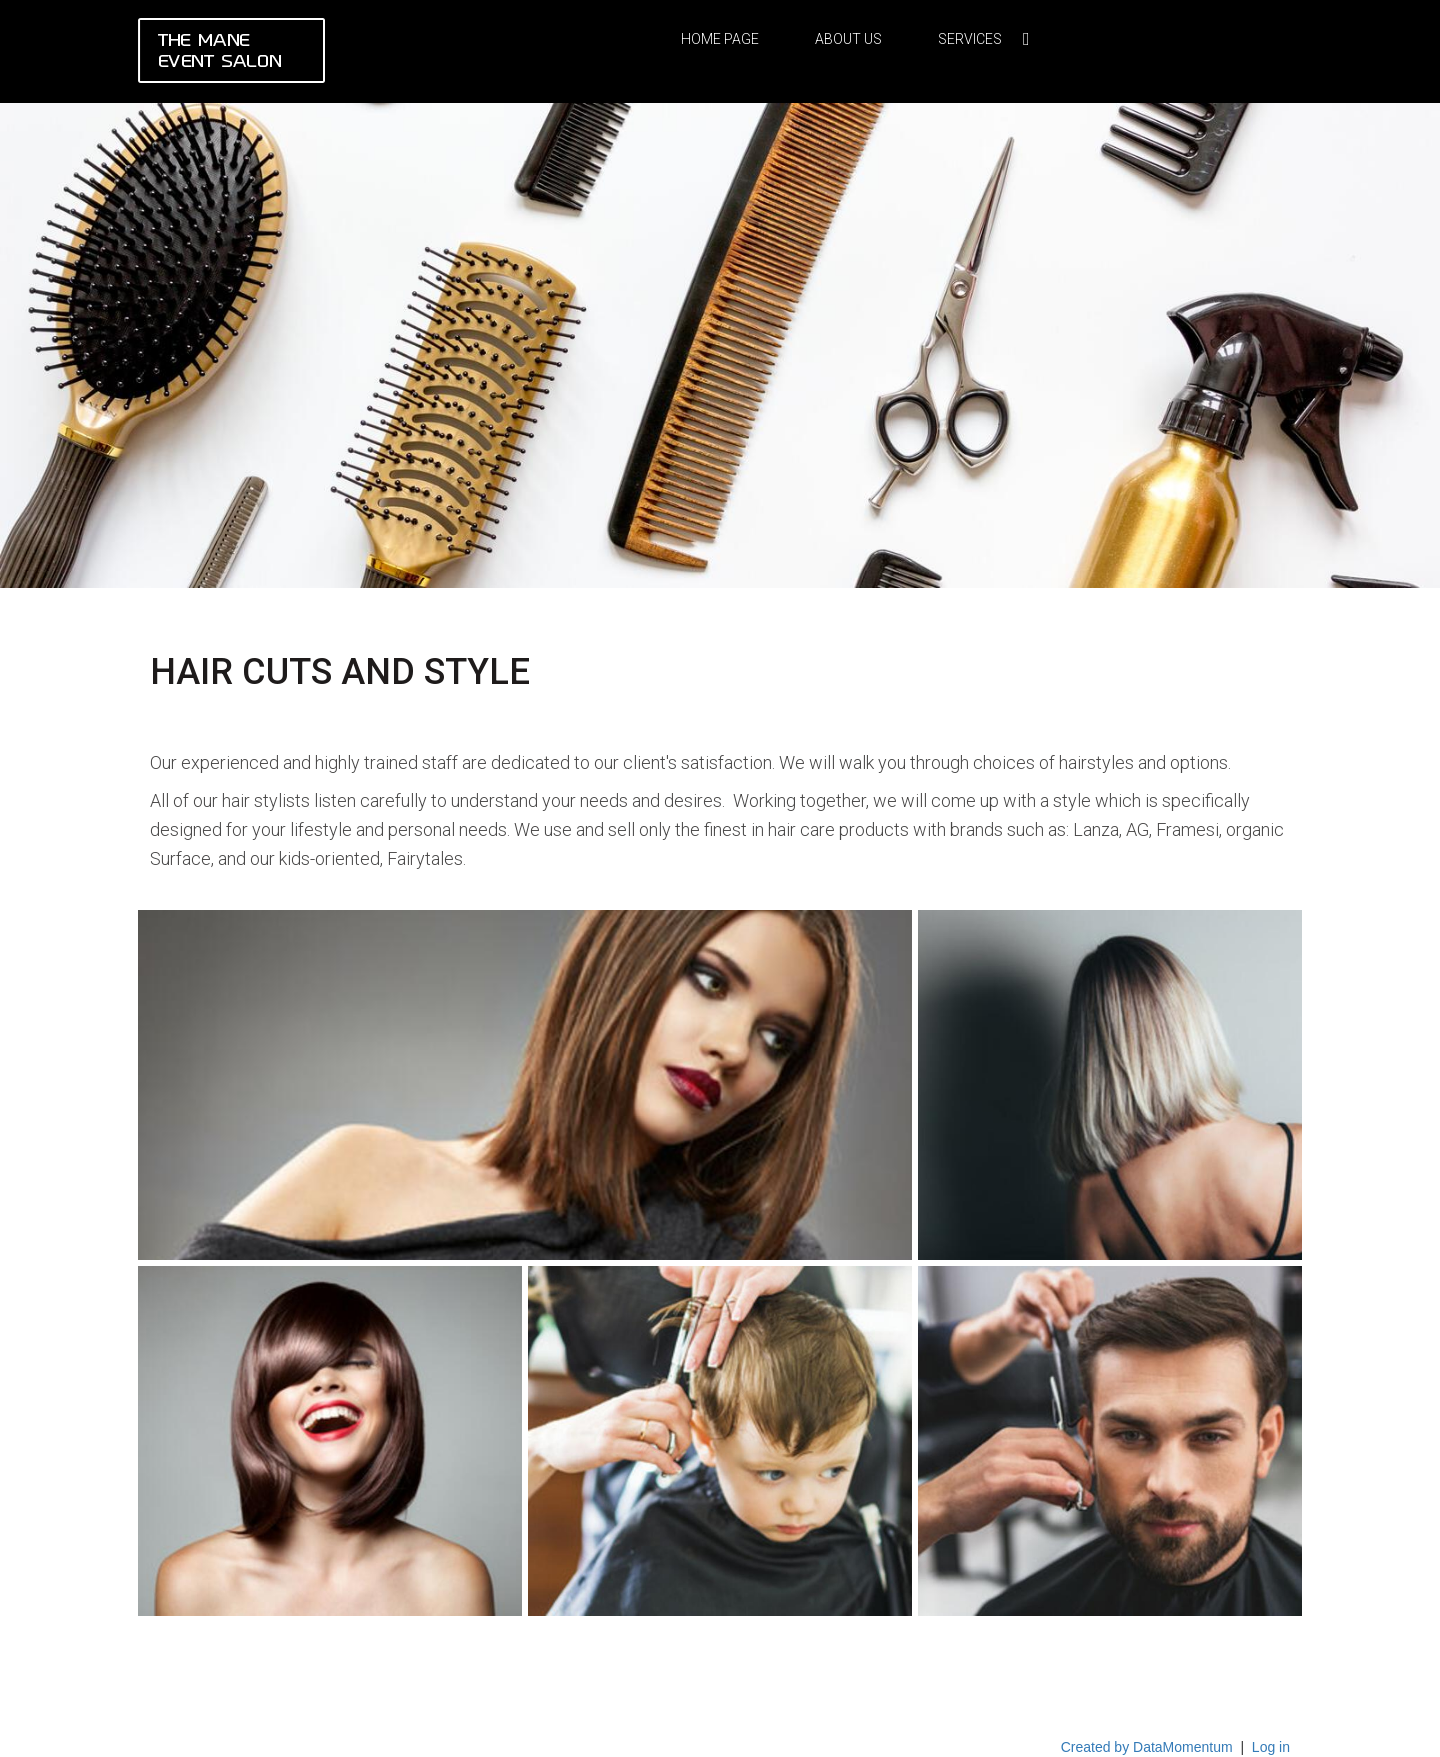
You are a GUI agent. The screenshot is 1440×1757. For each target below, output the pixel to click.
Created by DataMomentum (1149, 1747)
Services (970, 39)
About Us (848, 39)
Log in (1271, 1747)
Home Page (720, 39)
